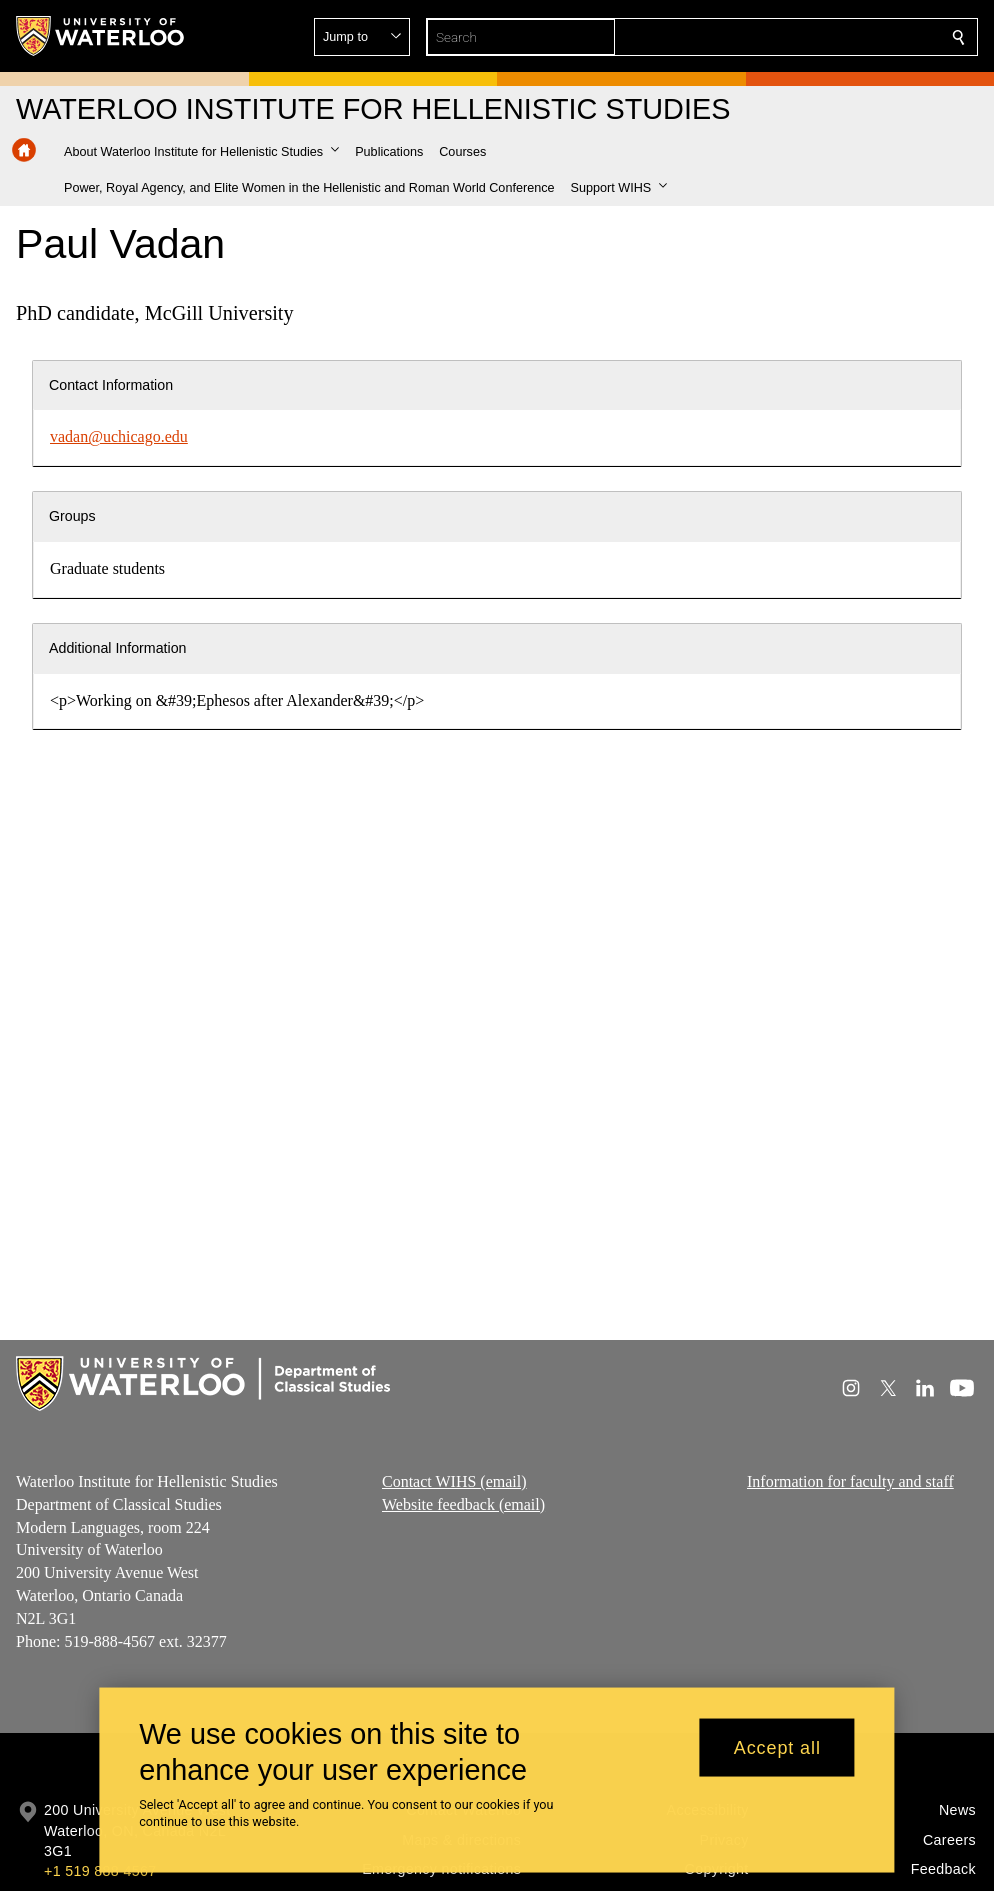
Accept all (777, 1747)
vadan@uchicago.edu (119, 436)
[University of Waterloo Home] (101, 36)
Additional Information (118, 648)
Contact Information (111, 385)
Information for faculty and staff (850, 1481)
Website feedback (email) (463, 1504)
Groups (72, 516)
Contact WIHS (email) (454, 1481)
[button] (814, 37)
